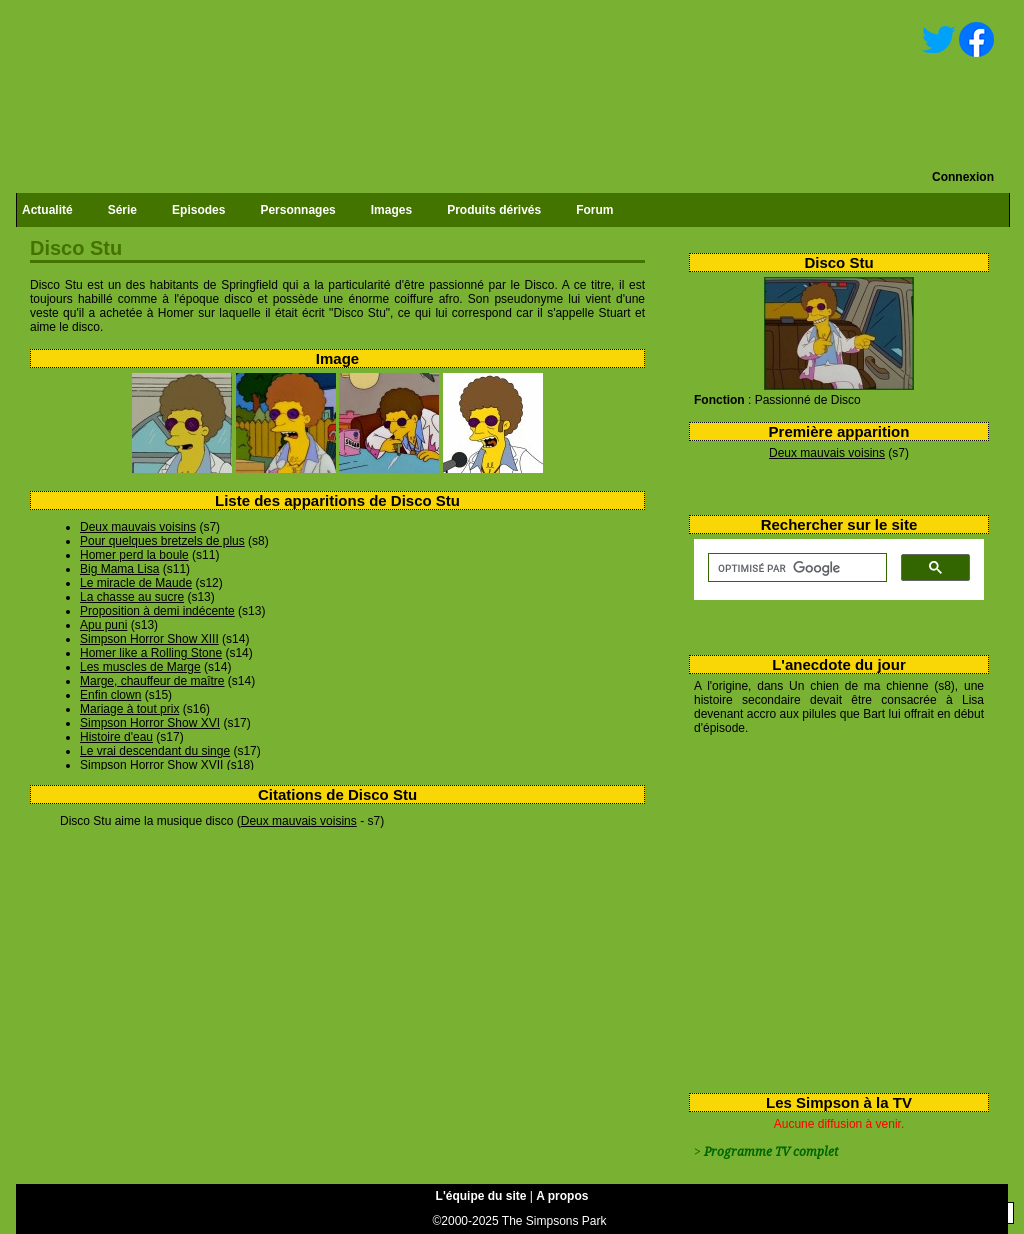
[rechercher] (795, 568)
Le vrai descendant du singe (155, 751)
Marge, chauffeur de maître (152, 681)
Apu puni (103, 625)
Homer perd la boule (134, 555)
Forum (594, 210)
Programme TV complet (771, 1152)
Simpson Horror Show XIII (149, 639)
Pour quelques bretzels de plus (162, 541)
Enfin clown (110, 695)
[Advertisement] (831, 910)
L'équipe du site (481, 1196)
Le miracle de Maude (136, 583)
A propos (562, 1196)
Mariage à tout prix (129, 709)
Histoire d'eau (116, 737)
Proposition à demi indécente (157, 611)
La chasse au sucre (132, 597)
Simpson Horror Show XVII (151, 765)
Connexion (963, 177)
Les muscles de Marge (140, 667)
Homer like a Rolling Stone (151, 653)
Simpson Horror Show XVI (150, 723)
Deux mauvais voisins (827, 453)
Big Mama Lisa (119, 569)
